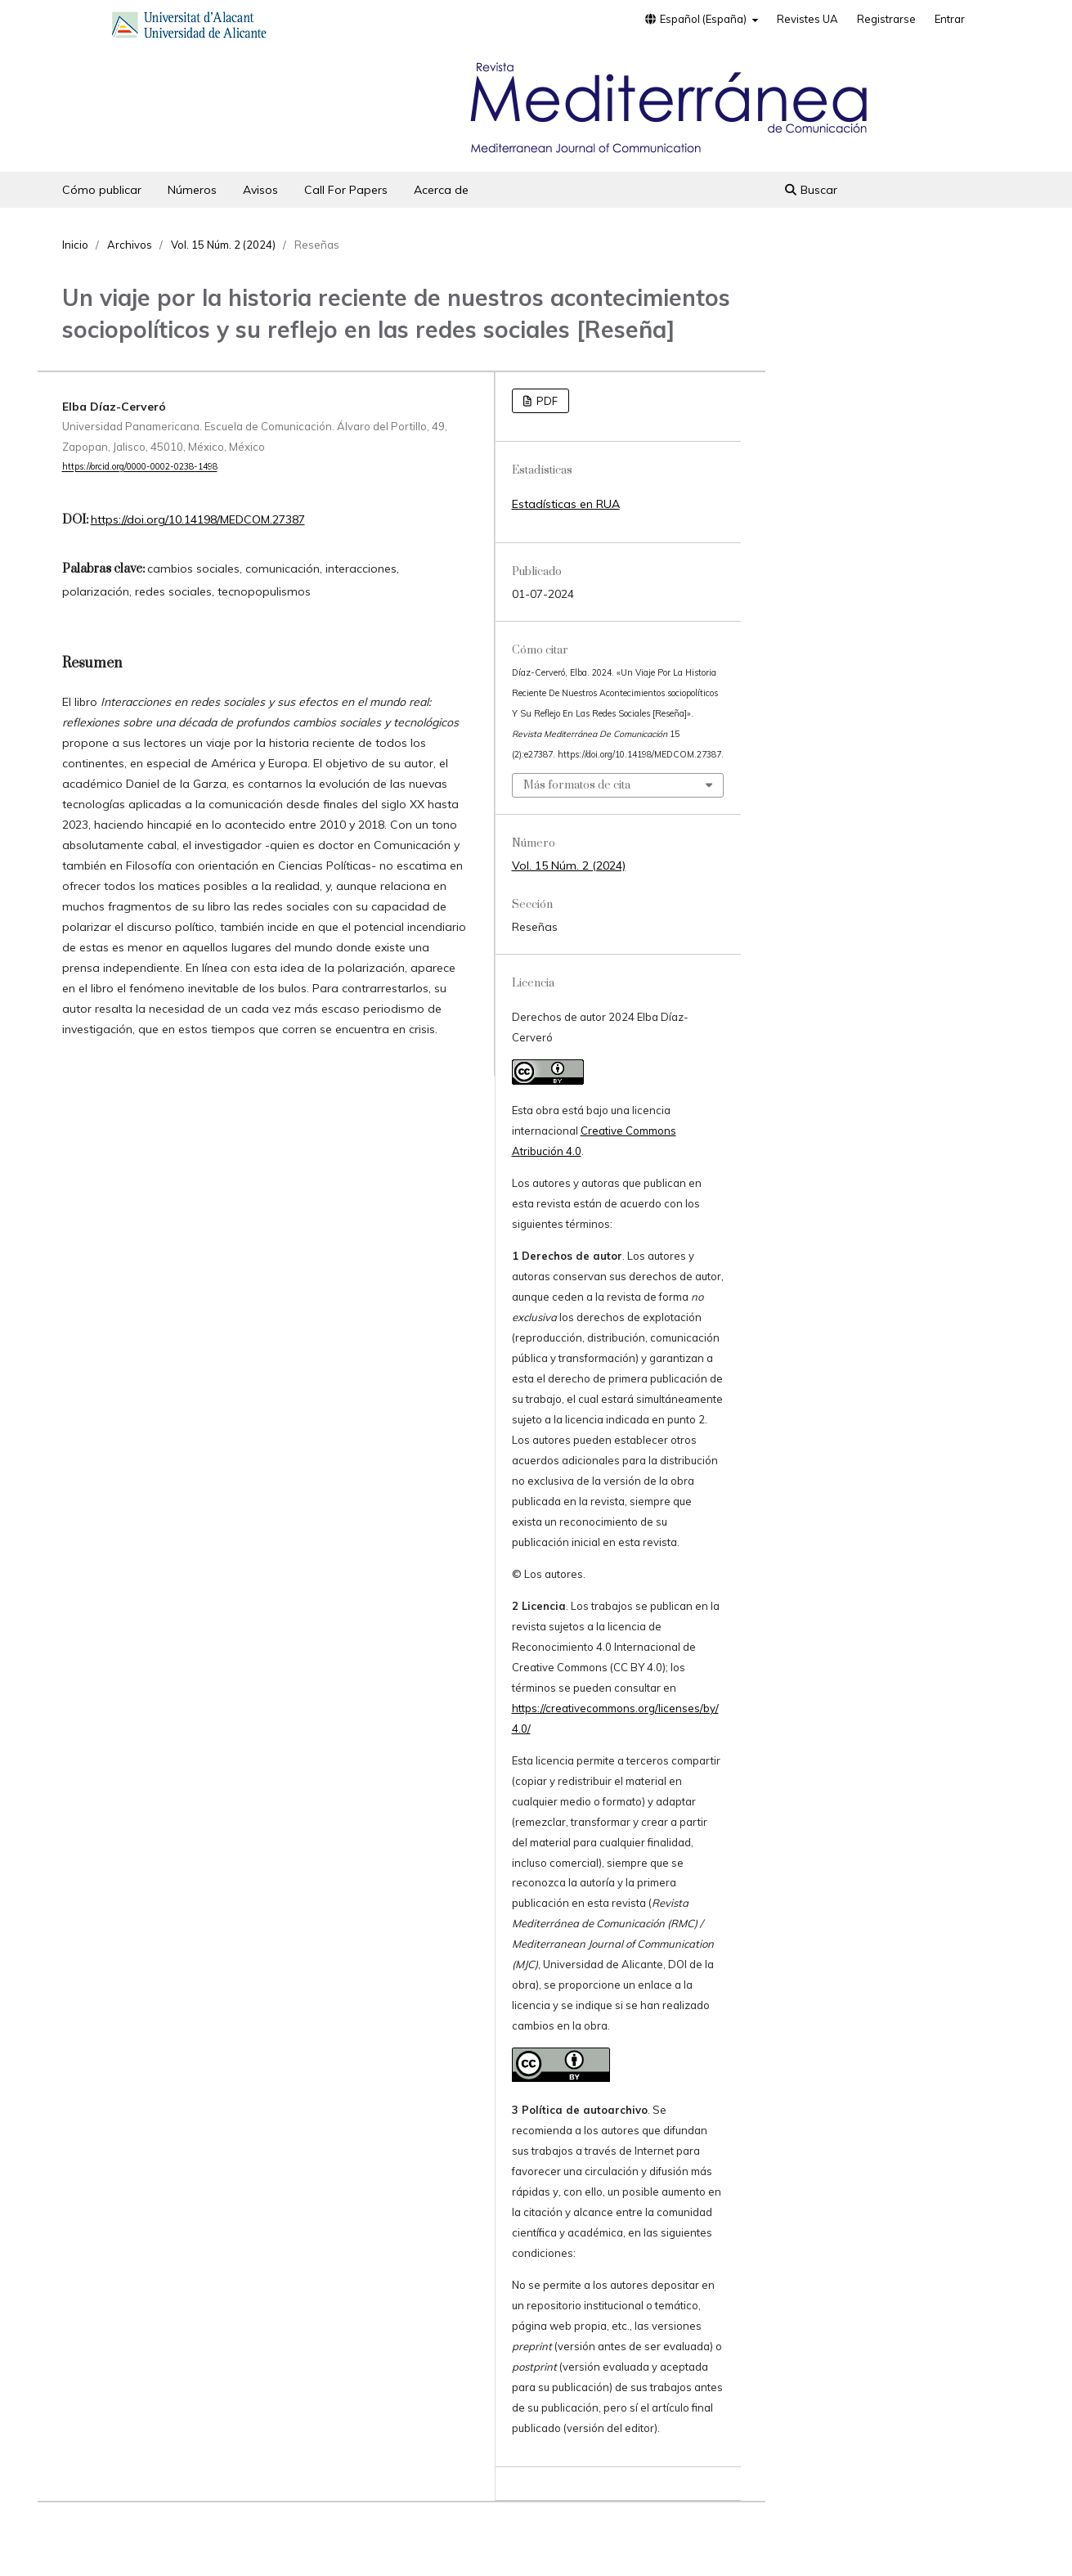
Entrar (950, 18)
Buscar (810, 189)
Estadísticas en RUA (566, 504)
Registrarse (886, 18)
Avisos (260, 189)
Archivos (129, 244)
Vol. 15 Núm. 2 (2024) (223, 244)
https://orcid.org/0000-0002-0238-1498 (140, 467)
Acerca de (441, 189)
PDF (546, 400)
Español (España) (696, 18)
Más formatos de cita (576, 785)
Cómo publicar (101, 189)
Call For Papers (346, 189)
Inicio (75, 244)
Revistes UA (807, 18)
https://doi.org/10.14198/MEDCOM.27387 (198, 519)
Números (192, 189)
